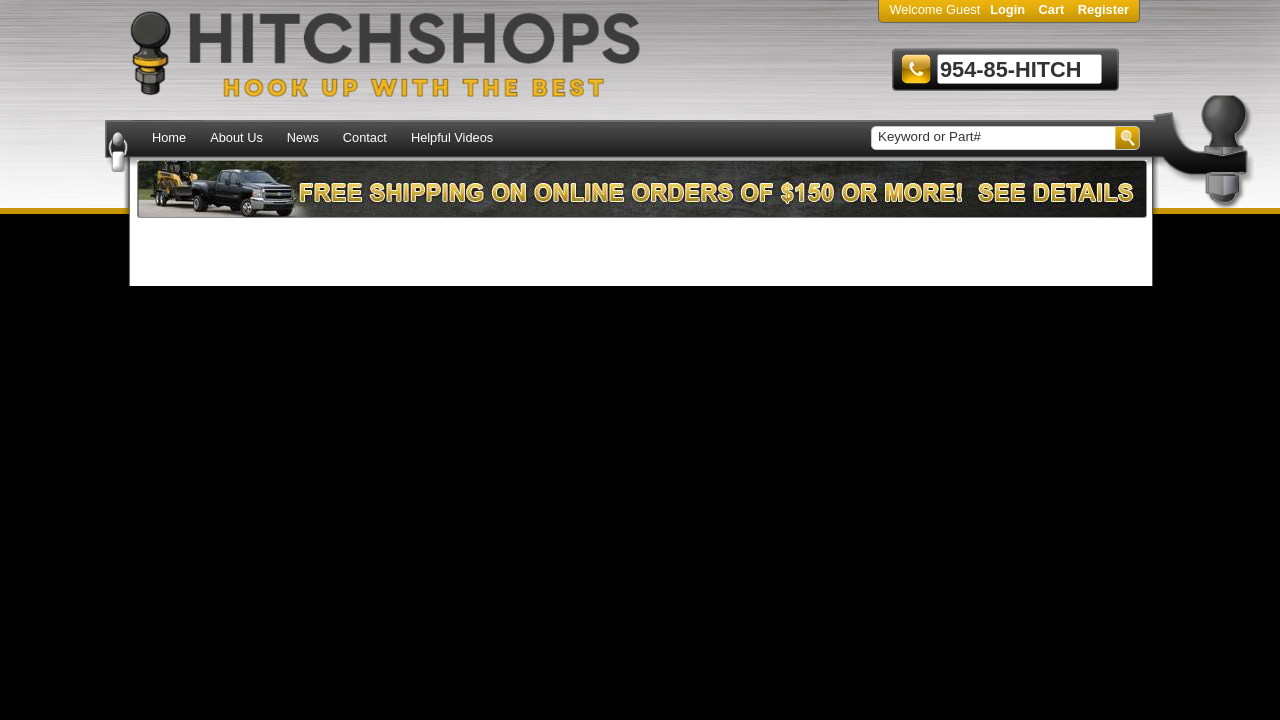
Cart (1052, 9)
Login (1007, 9)
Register (1103, 9)
